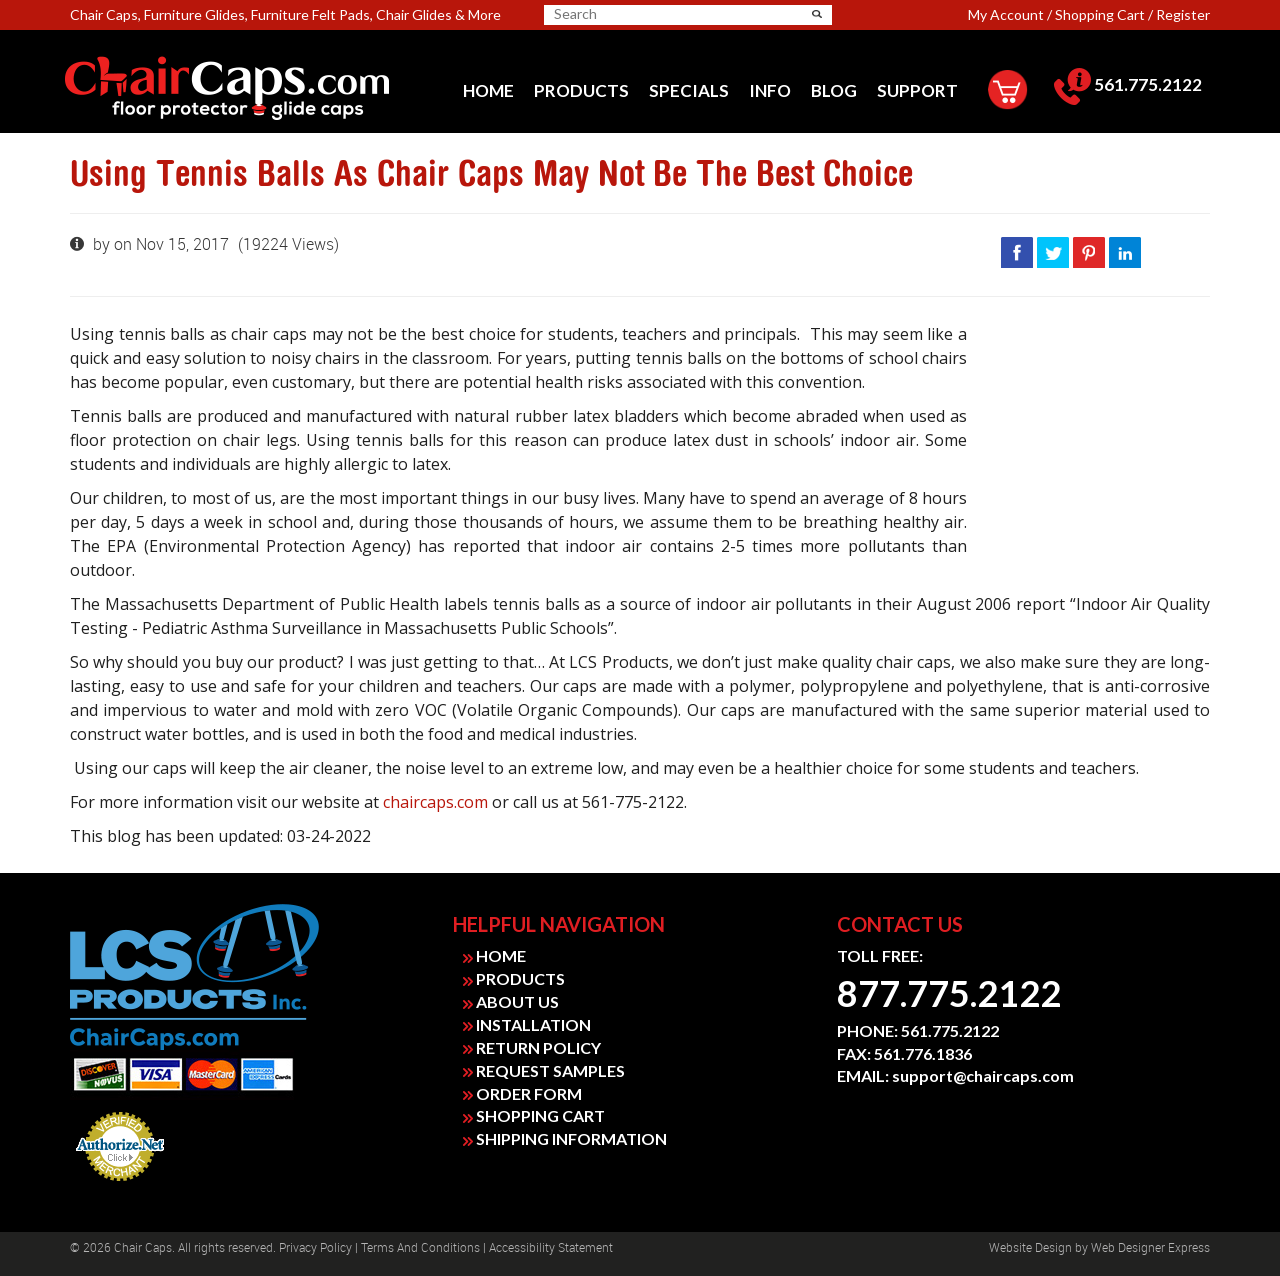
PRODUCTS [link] (514, 978)
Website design (1030, 1248)
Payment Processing (120, 1187)
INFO (770, 90)
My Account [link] (1006, 14)
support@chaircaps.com (983, 1075)
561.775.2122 (1128, 84)
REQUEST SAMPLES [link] (544, 1070)
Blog (834, 90)
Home (488, 90)
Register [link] (1183, 14)
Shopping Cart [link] (1100, 14)
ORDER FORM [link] (522, 1093)
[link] (256, 89)
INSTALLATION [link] (527, 1024)
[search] (632, 14)
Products (581, 90)
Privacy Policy (315, 1248)
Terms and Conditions (420, 1248)
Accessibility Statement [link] (551, 1248)
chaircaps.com (435, 802)
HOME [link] (494, 955)
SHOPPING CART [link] (534, 1115)
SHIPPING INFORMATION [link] (565, 1138)
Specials (689, 90)
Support (917, 90)
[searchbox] (624, 14)
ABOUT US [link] (511, 1001)
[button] (817, 14)
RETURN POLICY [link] (532, 1047)
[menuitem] (488, 90)
